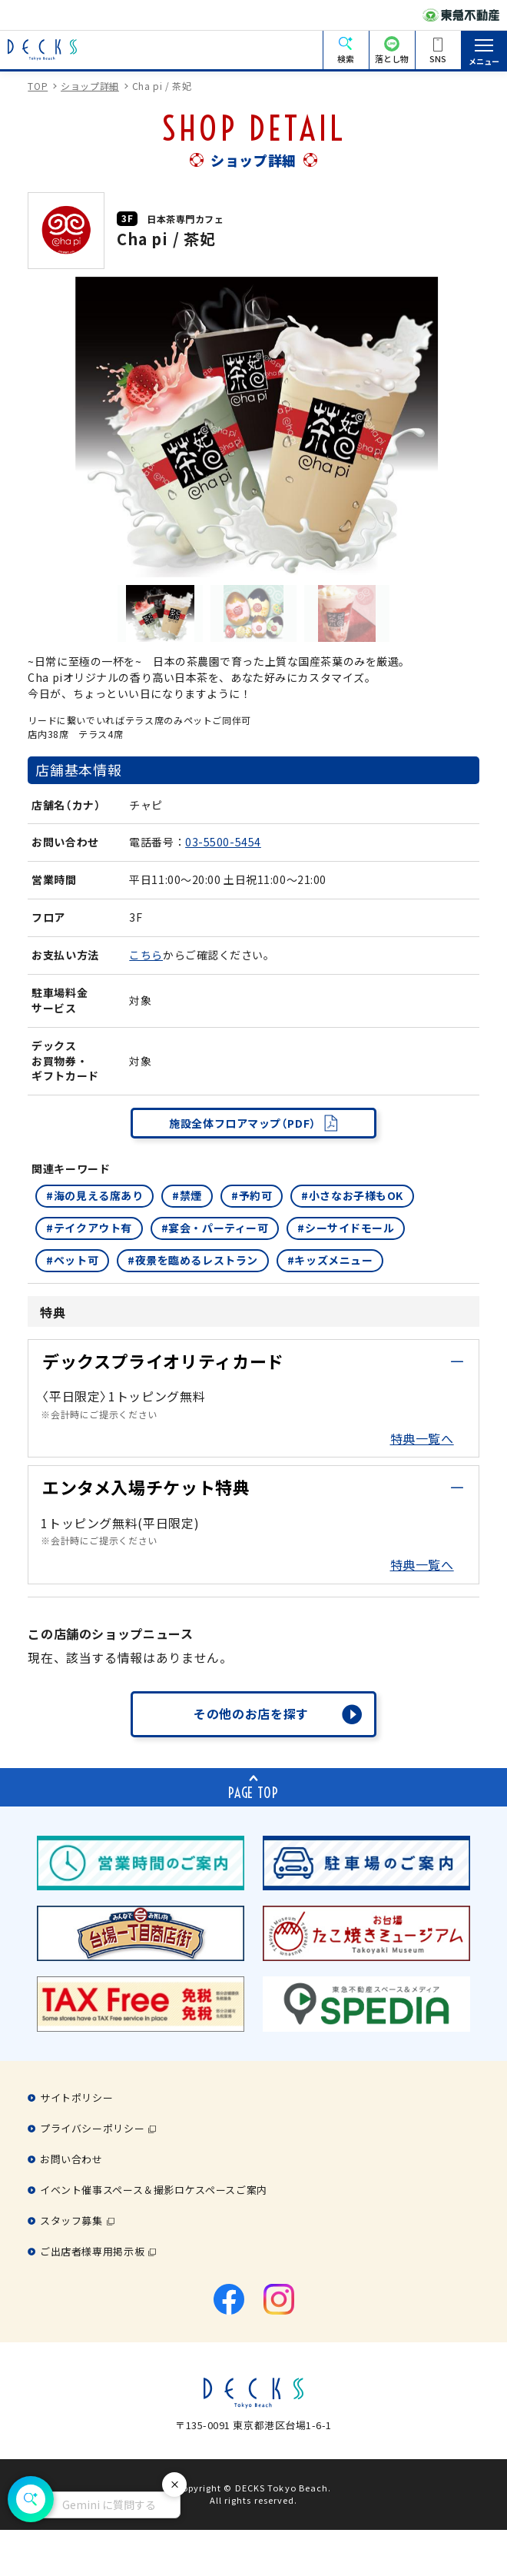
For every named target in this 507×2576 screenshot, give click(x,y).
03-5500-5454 (223, 841)
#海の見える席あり (94, 1195)
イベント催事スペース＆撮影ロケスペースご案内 (153, 2189)
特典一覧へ (422, 1438)
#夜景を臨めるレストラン (193, 1260)
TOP (38, 85)
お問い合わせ (71, 2159)
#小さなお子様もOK (352, 1195)
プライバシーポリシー (92, 2128)
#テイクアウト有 (88, 1227)
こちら (146, 954)
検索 (345, 58)
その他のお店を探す (251, 1713)
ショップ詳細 (90, 85)
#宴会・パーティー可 (215, 1227)
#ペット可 (72, 1260)
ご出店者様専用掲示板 (92, 2251)
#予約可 (251, 1195)
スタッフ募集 (71, 2220)
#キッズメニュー (330, 1260)
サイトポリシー (76, 2097)
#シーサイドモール (345, 1227)
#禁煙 (187, 1195)
